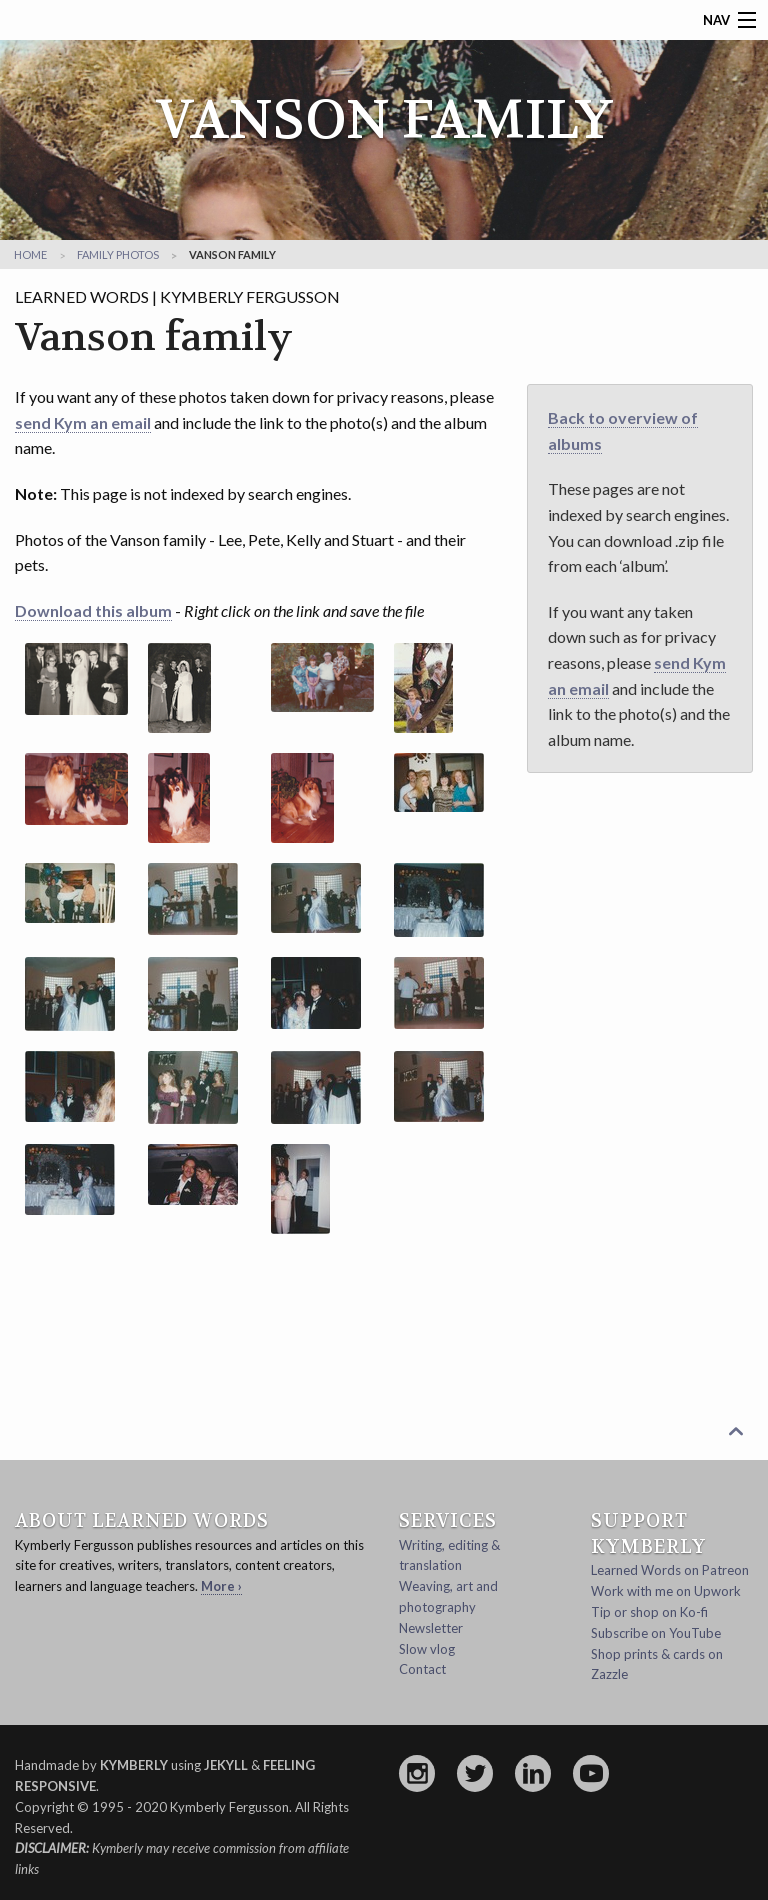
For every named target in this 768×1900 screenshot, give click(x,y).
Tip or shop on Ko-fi (649, 1612)
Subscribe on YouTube (656, 1633)
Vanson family (232, 254)
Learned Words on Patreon (670, 1570)
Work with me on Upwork (666, 1591)
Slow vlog (427, 1649)
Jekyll (226, 1765)
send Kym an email (83, 422)
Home (30, 254)
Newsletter (431, 1628)
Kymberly (134, 1765)
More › (221, 1586)
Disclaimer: (52, 1848)
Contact (422, 1669)
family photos (118, 254)
